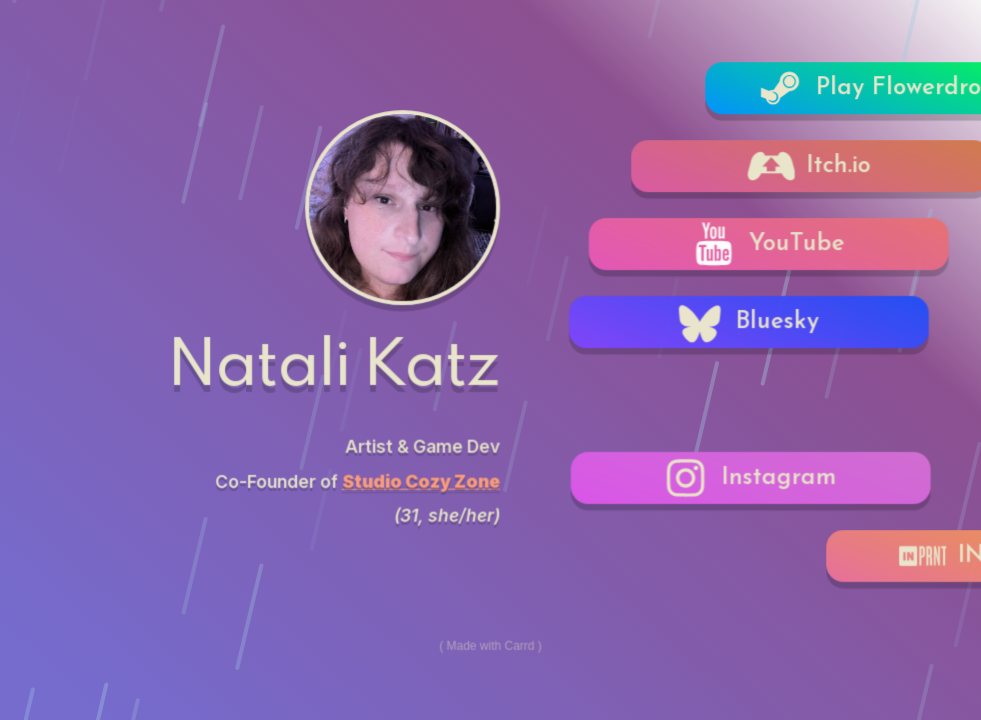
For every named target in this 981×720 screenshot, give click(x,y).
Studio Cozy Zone (421, 480)
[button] (755, 322)
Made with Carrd (491, 645)
